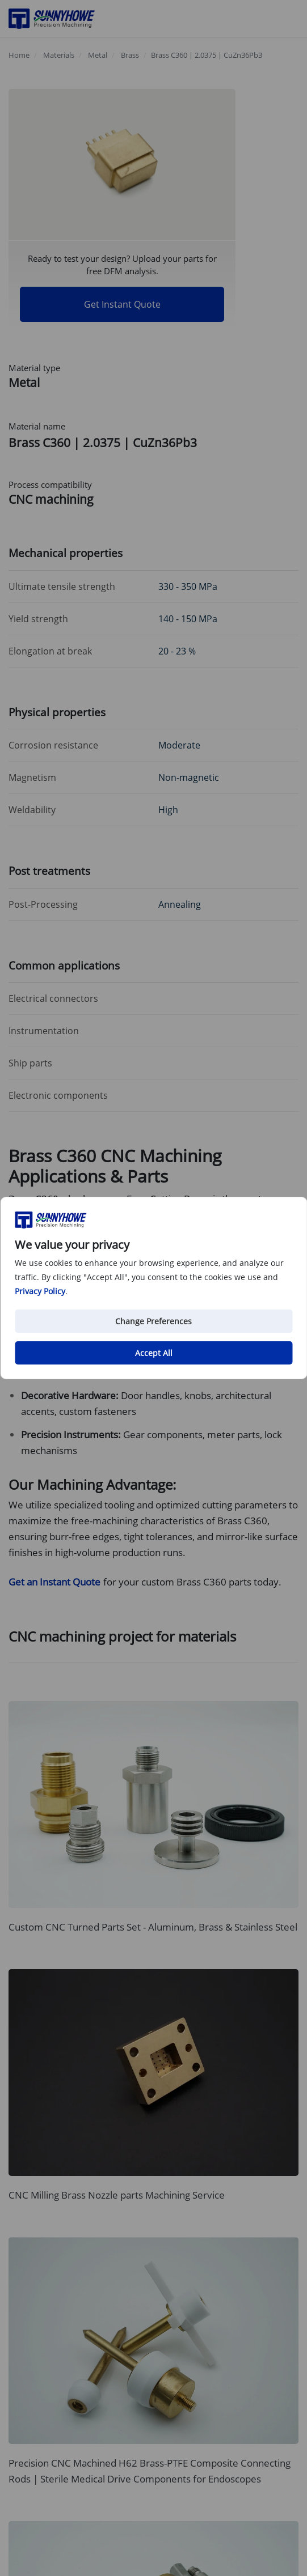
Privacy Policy (40, 1291)
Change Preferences (153, 1321)
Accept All (154, 1352)
